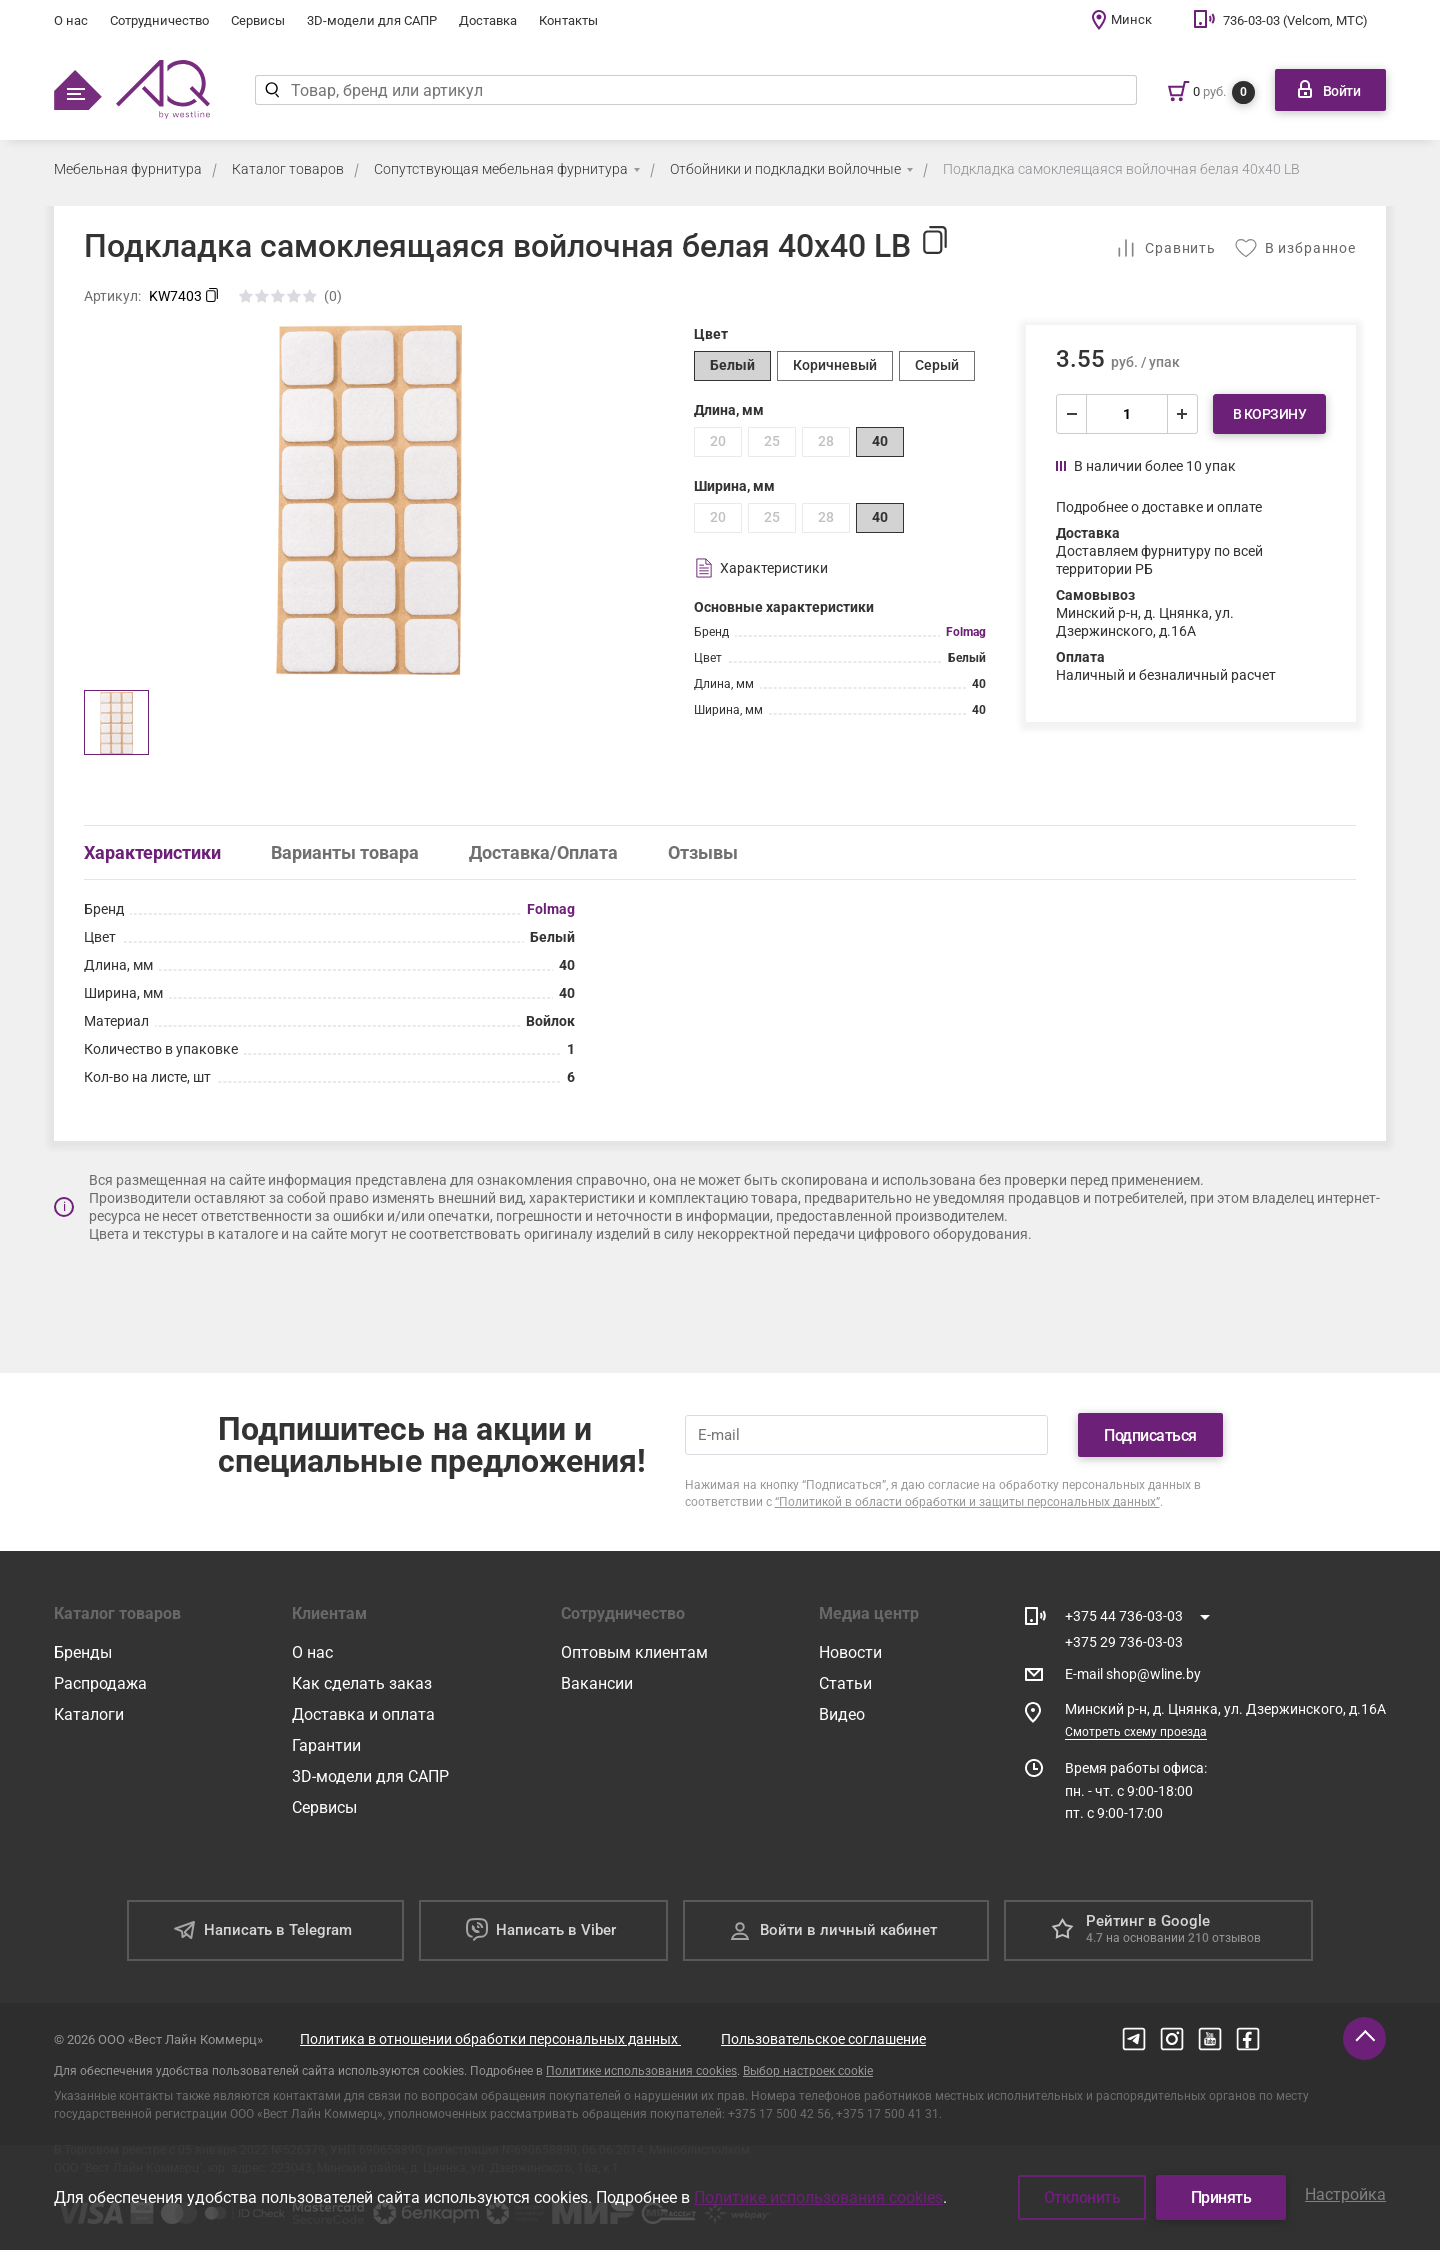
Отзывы (703, 852)
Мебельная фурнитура (128, 169)
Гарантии (326, 1745)
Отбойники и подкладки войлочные (785, 169)
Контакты (568, 20)
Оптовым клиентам (634, 1652)
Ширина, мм (734, 486)
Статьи (845, 1683)
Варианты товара (345, 852)
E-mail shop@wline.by (1133, 1674)
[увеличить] (1182, 414)
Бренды (83, 1652)
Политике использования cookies (641, 2071)
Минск (1131, 19)
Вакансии (597, 1683)
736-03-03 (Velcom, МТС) (1295, 20)
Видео (842, 1714)
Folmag (966, 632)
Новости (850, 1652)
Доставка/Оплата (543, 852)
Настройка (1345, 2194)
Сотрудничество (159, 20)
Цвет (711, 334)
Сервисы (258, 20)
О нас (71, 20)
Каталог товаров (288, 169)
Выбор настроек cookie (808, 2071)
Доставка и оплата (363, 1714)
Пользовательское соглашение (823, 2039)
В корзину (1270, 414)
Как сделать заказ (362, 1683)
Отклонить (1082, 2197)
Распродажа (100, 1683)
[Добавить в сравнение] (1165, 248)
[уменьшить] (1072, 414)
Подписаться (1150, 1435)
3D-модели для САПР (372, 20)
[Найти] (272, 90)
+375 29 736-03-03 (1124, 1642)
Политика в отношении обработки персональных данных (490, 2039)
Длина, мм (729, 410)
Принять (1221, 2197)
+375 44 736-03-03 (1124, 1616)
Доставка (488, 20)
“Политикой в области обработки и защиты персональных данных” (967, 1502)
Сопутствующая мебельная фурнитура (501, 169)
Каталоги (89, 1714)
